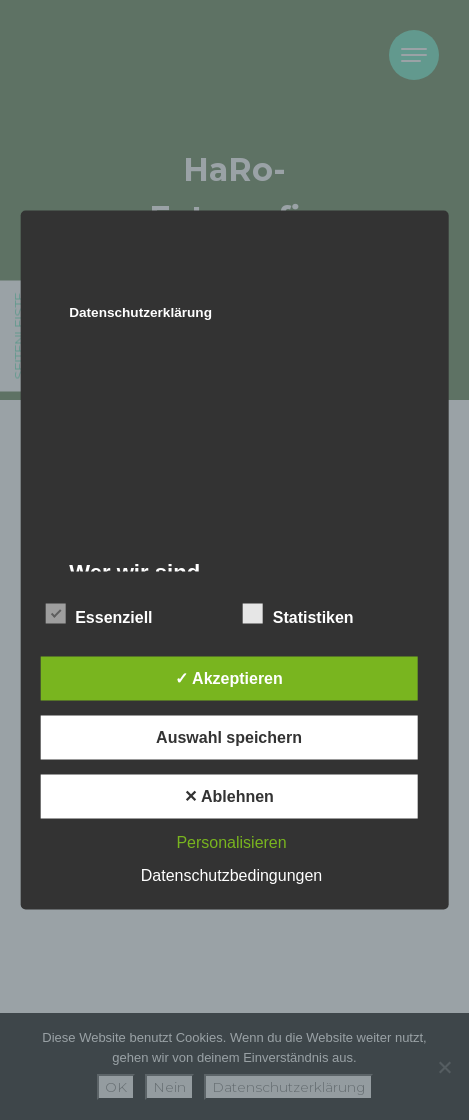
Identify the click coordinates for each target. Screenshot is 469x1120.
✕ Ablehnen (229, 796)
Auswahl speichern (229, 737)
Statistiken (298, 614)
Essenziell (98, 614)
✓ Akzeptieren (229, 678)
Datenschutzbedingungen (231, 875)
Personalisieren (231, 842)
